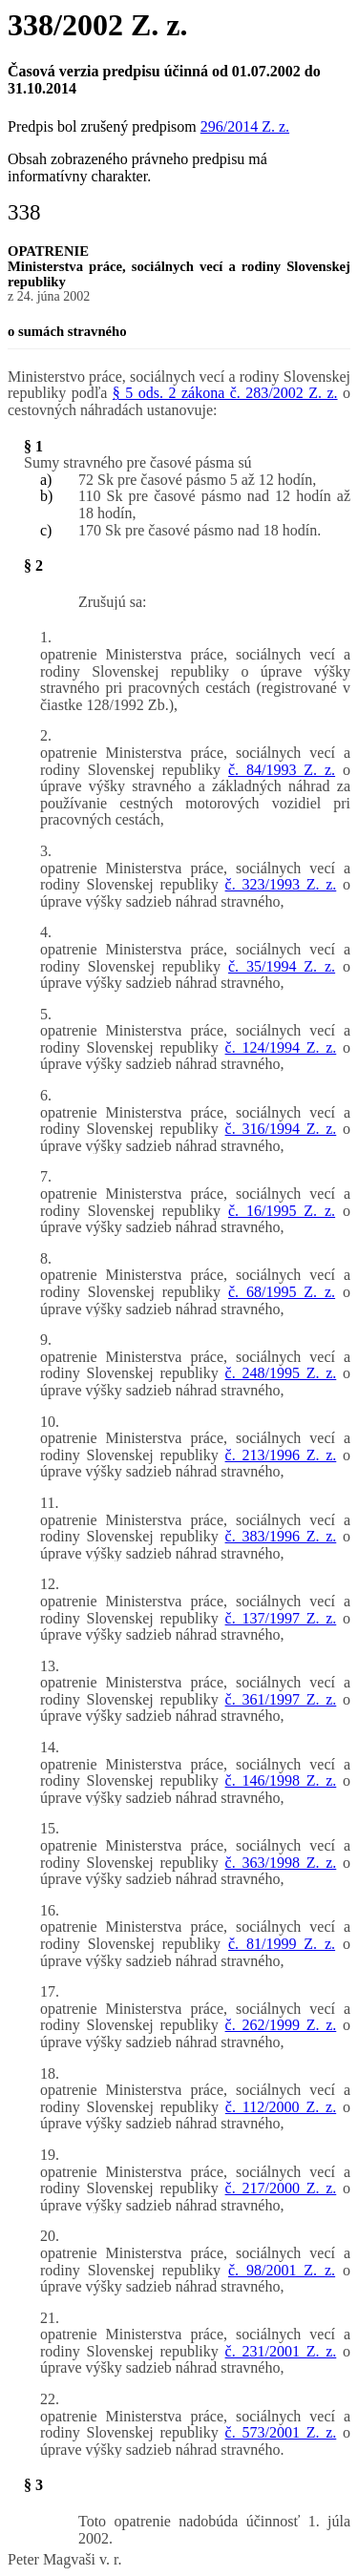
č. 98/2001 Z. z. (281, 2270)
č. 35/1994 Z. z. (281, 966)
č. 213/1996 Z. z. (281, 1455)
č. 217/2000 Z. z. (281, 2188)
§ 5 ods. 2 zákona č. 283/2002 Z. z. (225, 393)
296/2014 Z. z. (244, 126)
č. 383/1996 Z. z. (281, 1536)
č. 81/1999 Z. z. (281, 1944)
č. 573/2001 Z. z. (281, 2432)
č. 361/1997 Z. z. (281, 1699)
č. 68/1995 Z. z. (281, 1292)
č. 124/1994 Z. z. (281, 1047)
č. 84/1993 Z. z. (281, 770)
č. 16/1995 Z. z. (281, 1211)
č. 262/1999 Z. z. (281, 2025)
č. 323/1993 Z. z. (281, 884)
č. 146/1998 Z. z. (281, 1780)
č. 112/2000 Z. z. (280, 2107)
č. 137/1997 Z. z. (281, 1618)
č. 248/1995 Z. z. (281, 1373)
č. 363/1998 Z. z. (281, 1862)
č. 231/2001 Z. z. (281, 2351)
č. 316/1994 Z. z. (281, 1128)
